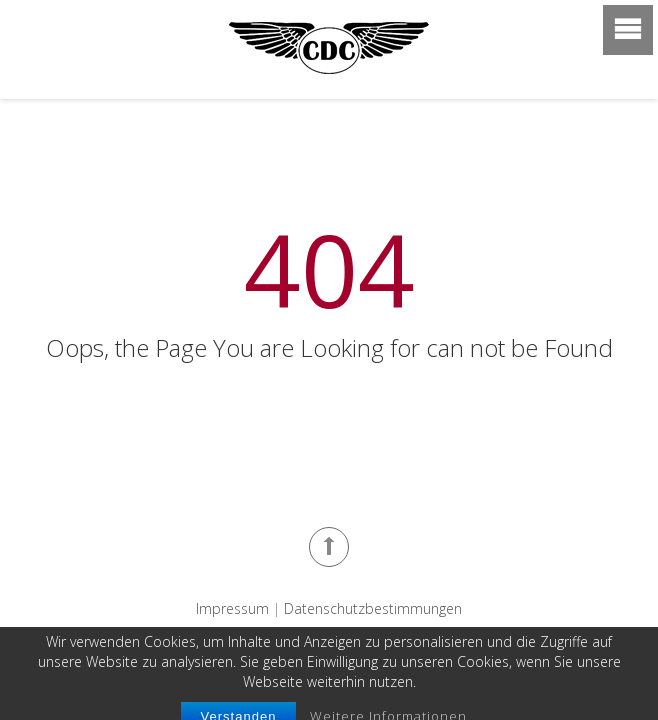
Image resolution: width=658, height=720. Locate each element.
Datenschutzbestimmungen (373, 608)
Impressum (232, 608)
